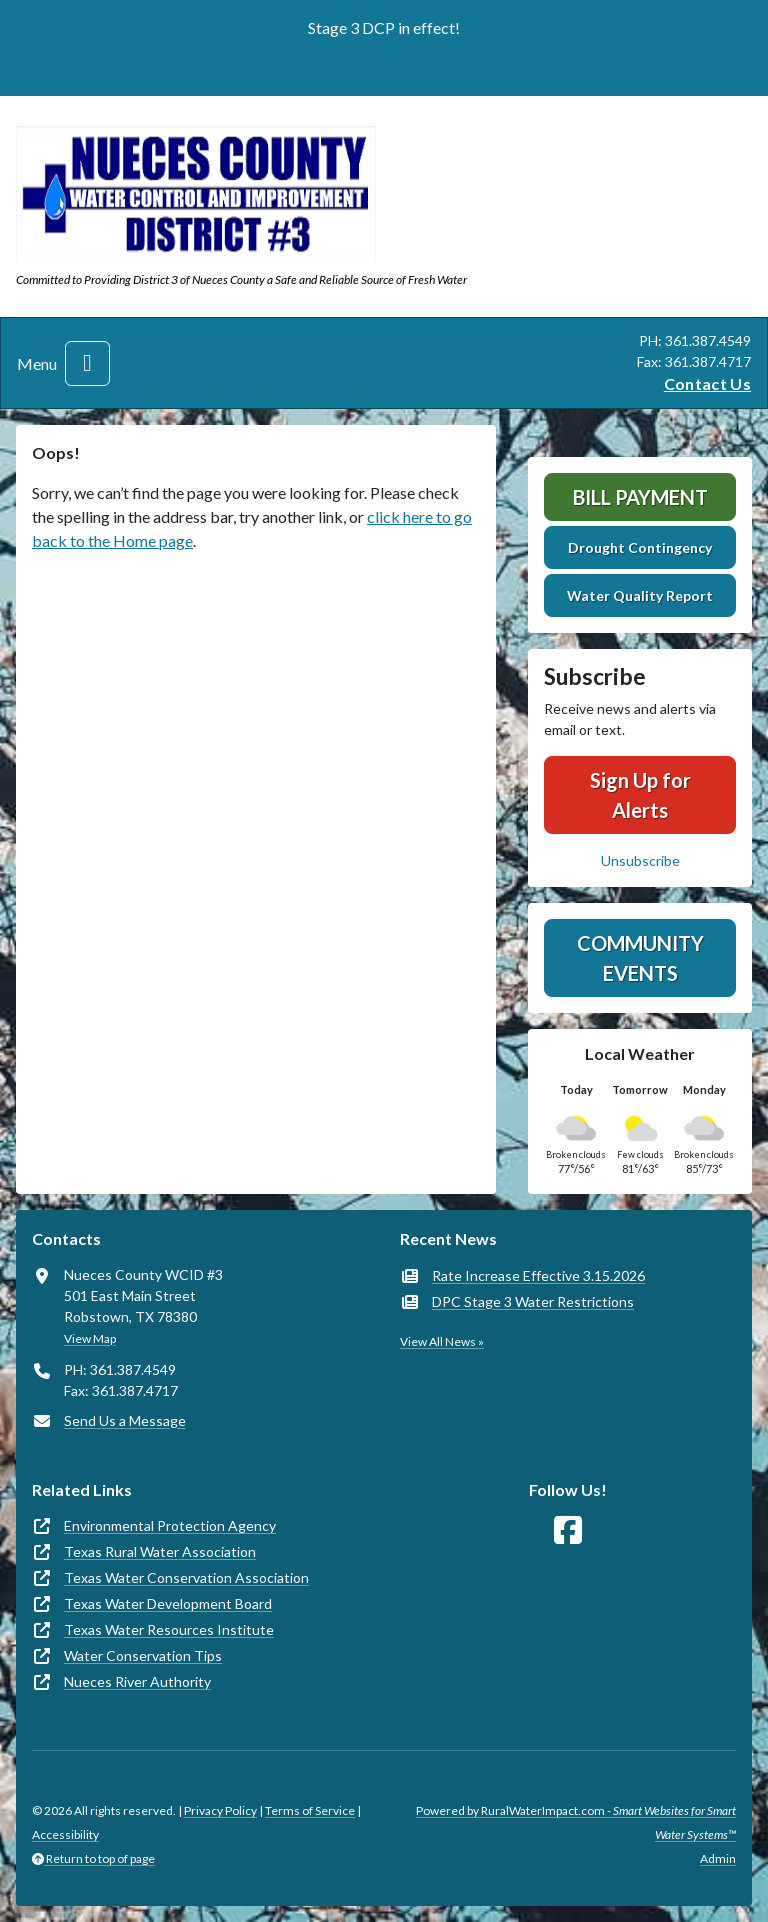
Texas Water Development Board (168, 1603)
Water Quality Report (640, 595)
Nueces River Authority (137, 1681)
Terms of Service (310, 1810)
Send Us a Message (125, 1420)
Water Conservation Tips (143, 1655)
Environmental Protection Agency (170, 1525)
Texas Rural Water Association (160, 1551)
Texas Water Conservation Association (186, 1577)
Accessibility (65, 1834)
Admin (718, 1858)
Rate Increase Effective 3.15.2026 (538, 1275)
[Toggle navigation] (87, 363)
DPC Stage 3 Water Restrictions (533, 1301)
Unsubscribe (640, 860)
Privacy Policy (220, 1810)
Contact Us (707, 383)
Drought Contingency (640, 547)
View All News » (442, 1341)
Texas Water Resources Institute (169, 1629)
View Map (90, 1338)
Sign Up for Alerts (640, 795)
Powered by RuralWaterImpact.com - (576, 1822)
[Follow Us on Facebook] (568, 1530)
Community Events (640, 958)
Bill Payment (640, 497)
